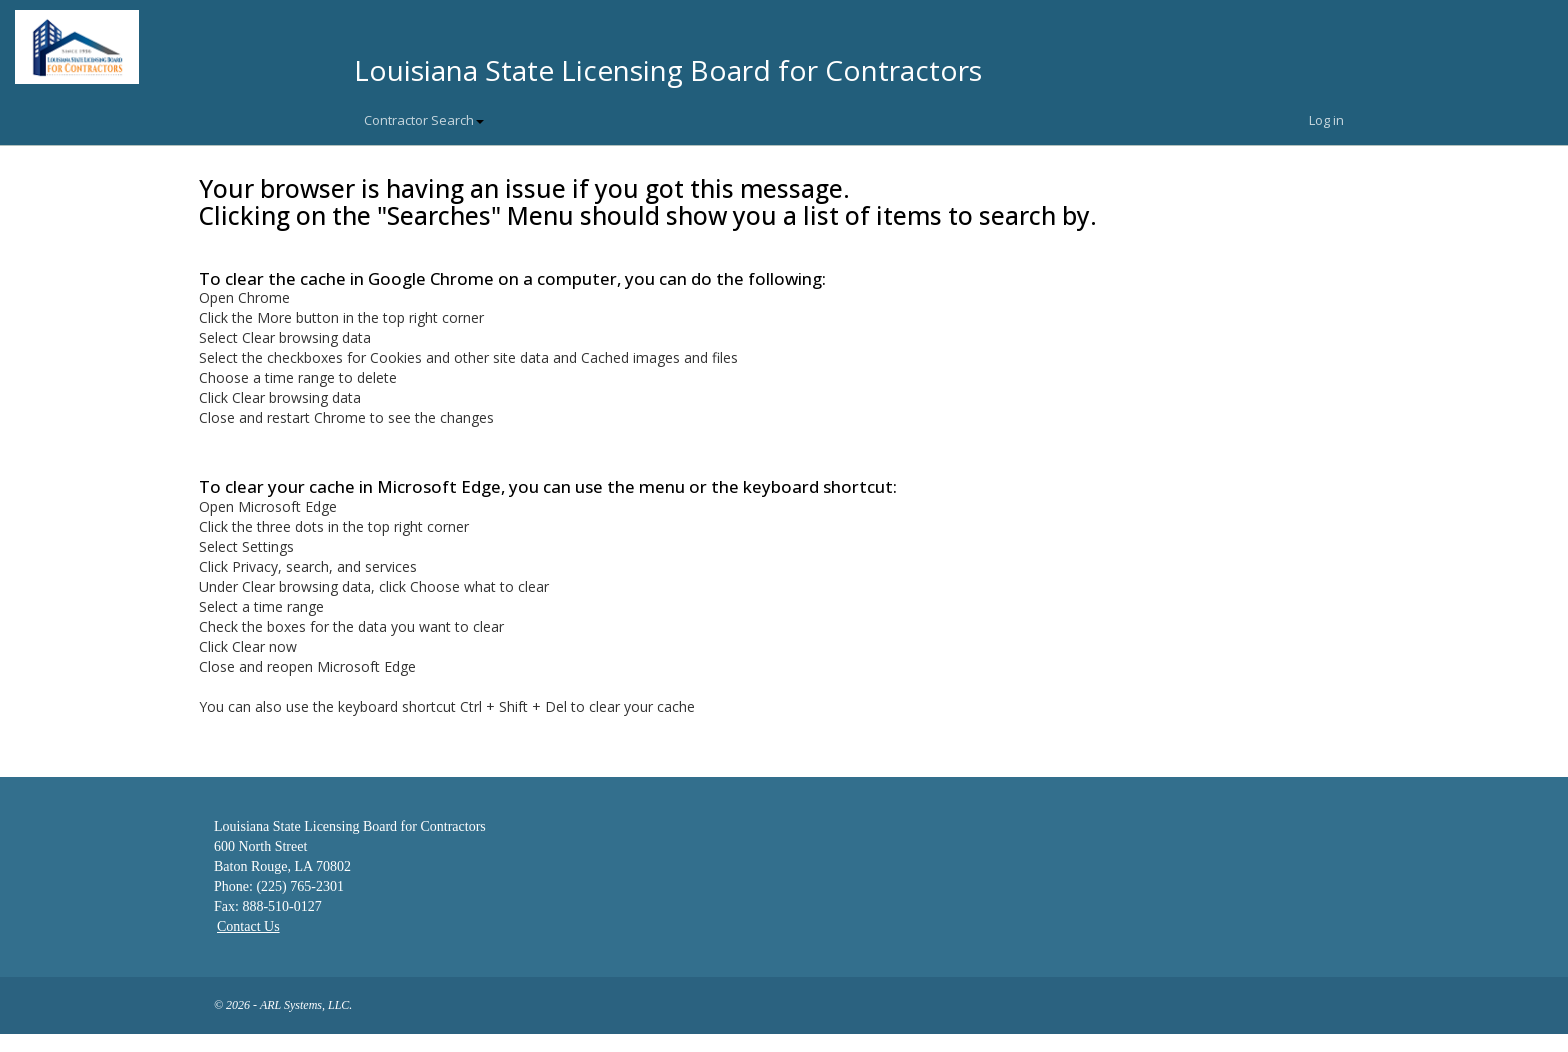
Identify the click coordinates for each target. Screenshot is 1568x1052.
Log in (1326, 120)
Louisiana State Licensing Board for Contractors (668, 70)
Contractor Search (424, 120)
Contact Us (248, 926)
